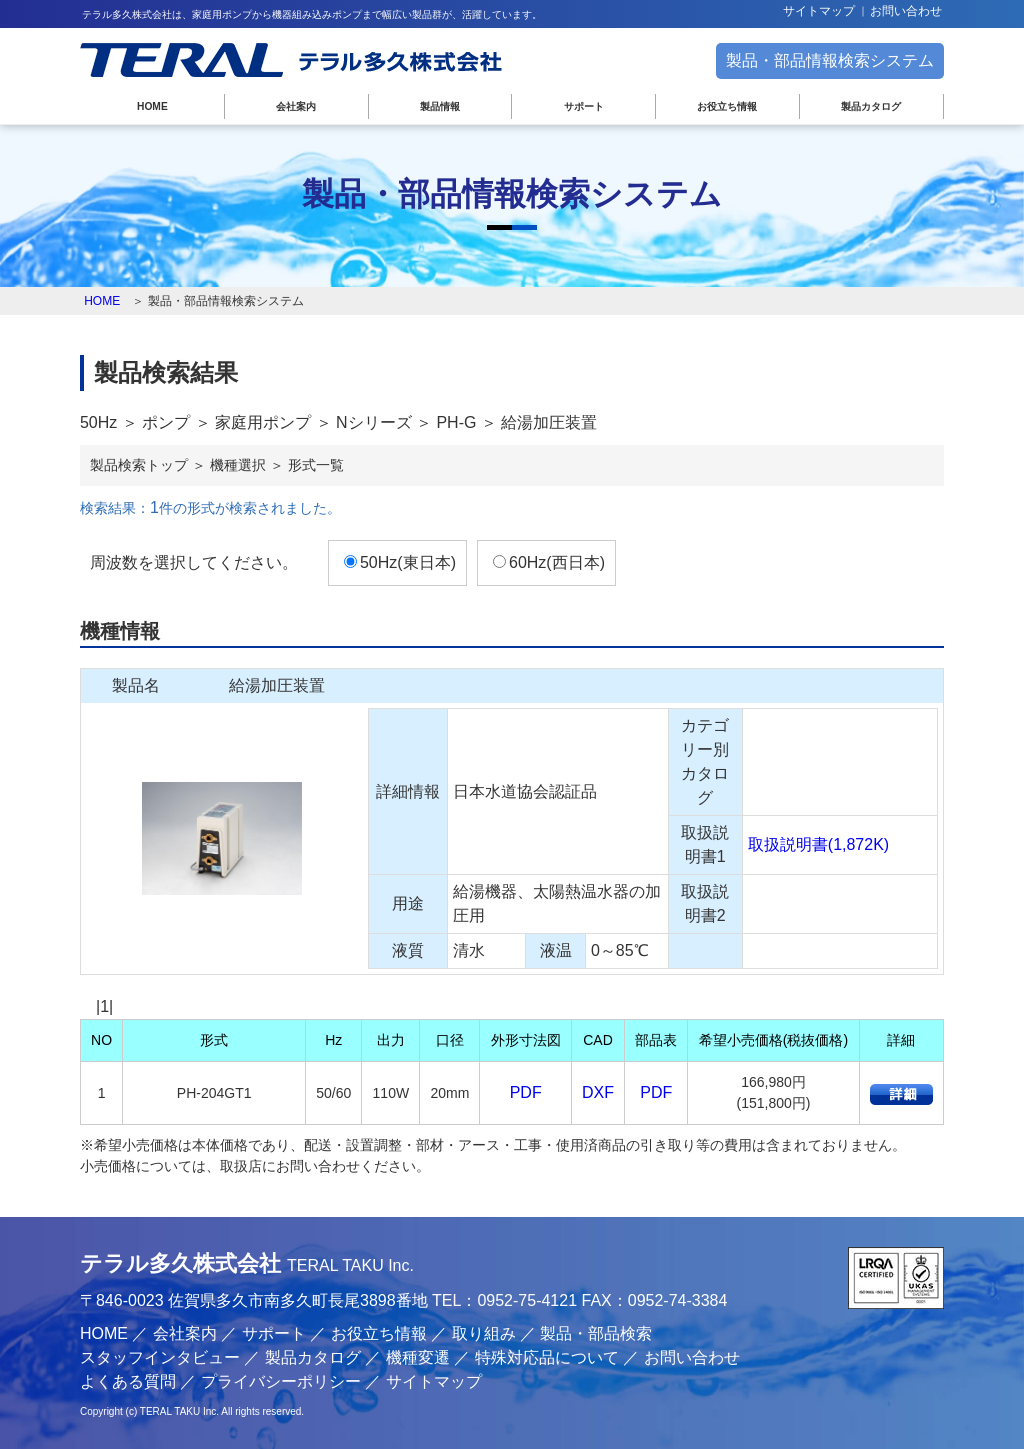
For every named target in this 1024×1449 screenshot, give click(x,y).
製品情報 (440, 106)
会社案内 (296, 106)
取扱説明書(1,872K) (818, 844)
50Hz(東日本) (408, 562)
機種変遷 (418, 1357)
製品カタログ (871, 106)
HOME (152, 106)
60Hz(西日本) (557, 562)
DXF (598, 1092)
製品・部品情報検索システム (830, 60)
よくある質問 (128, 1381)
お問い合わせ (906, 11)
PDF (526, 1092)
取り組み (484, 1333)
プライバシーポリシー (281, 1381)
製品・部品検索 (596, 1333)
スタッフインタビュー (160, 1357)
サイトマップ (819, 11)
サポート (584, 106)
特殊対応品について (547, 1357)
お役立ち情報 (727, 106)
